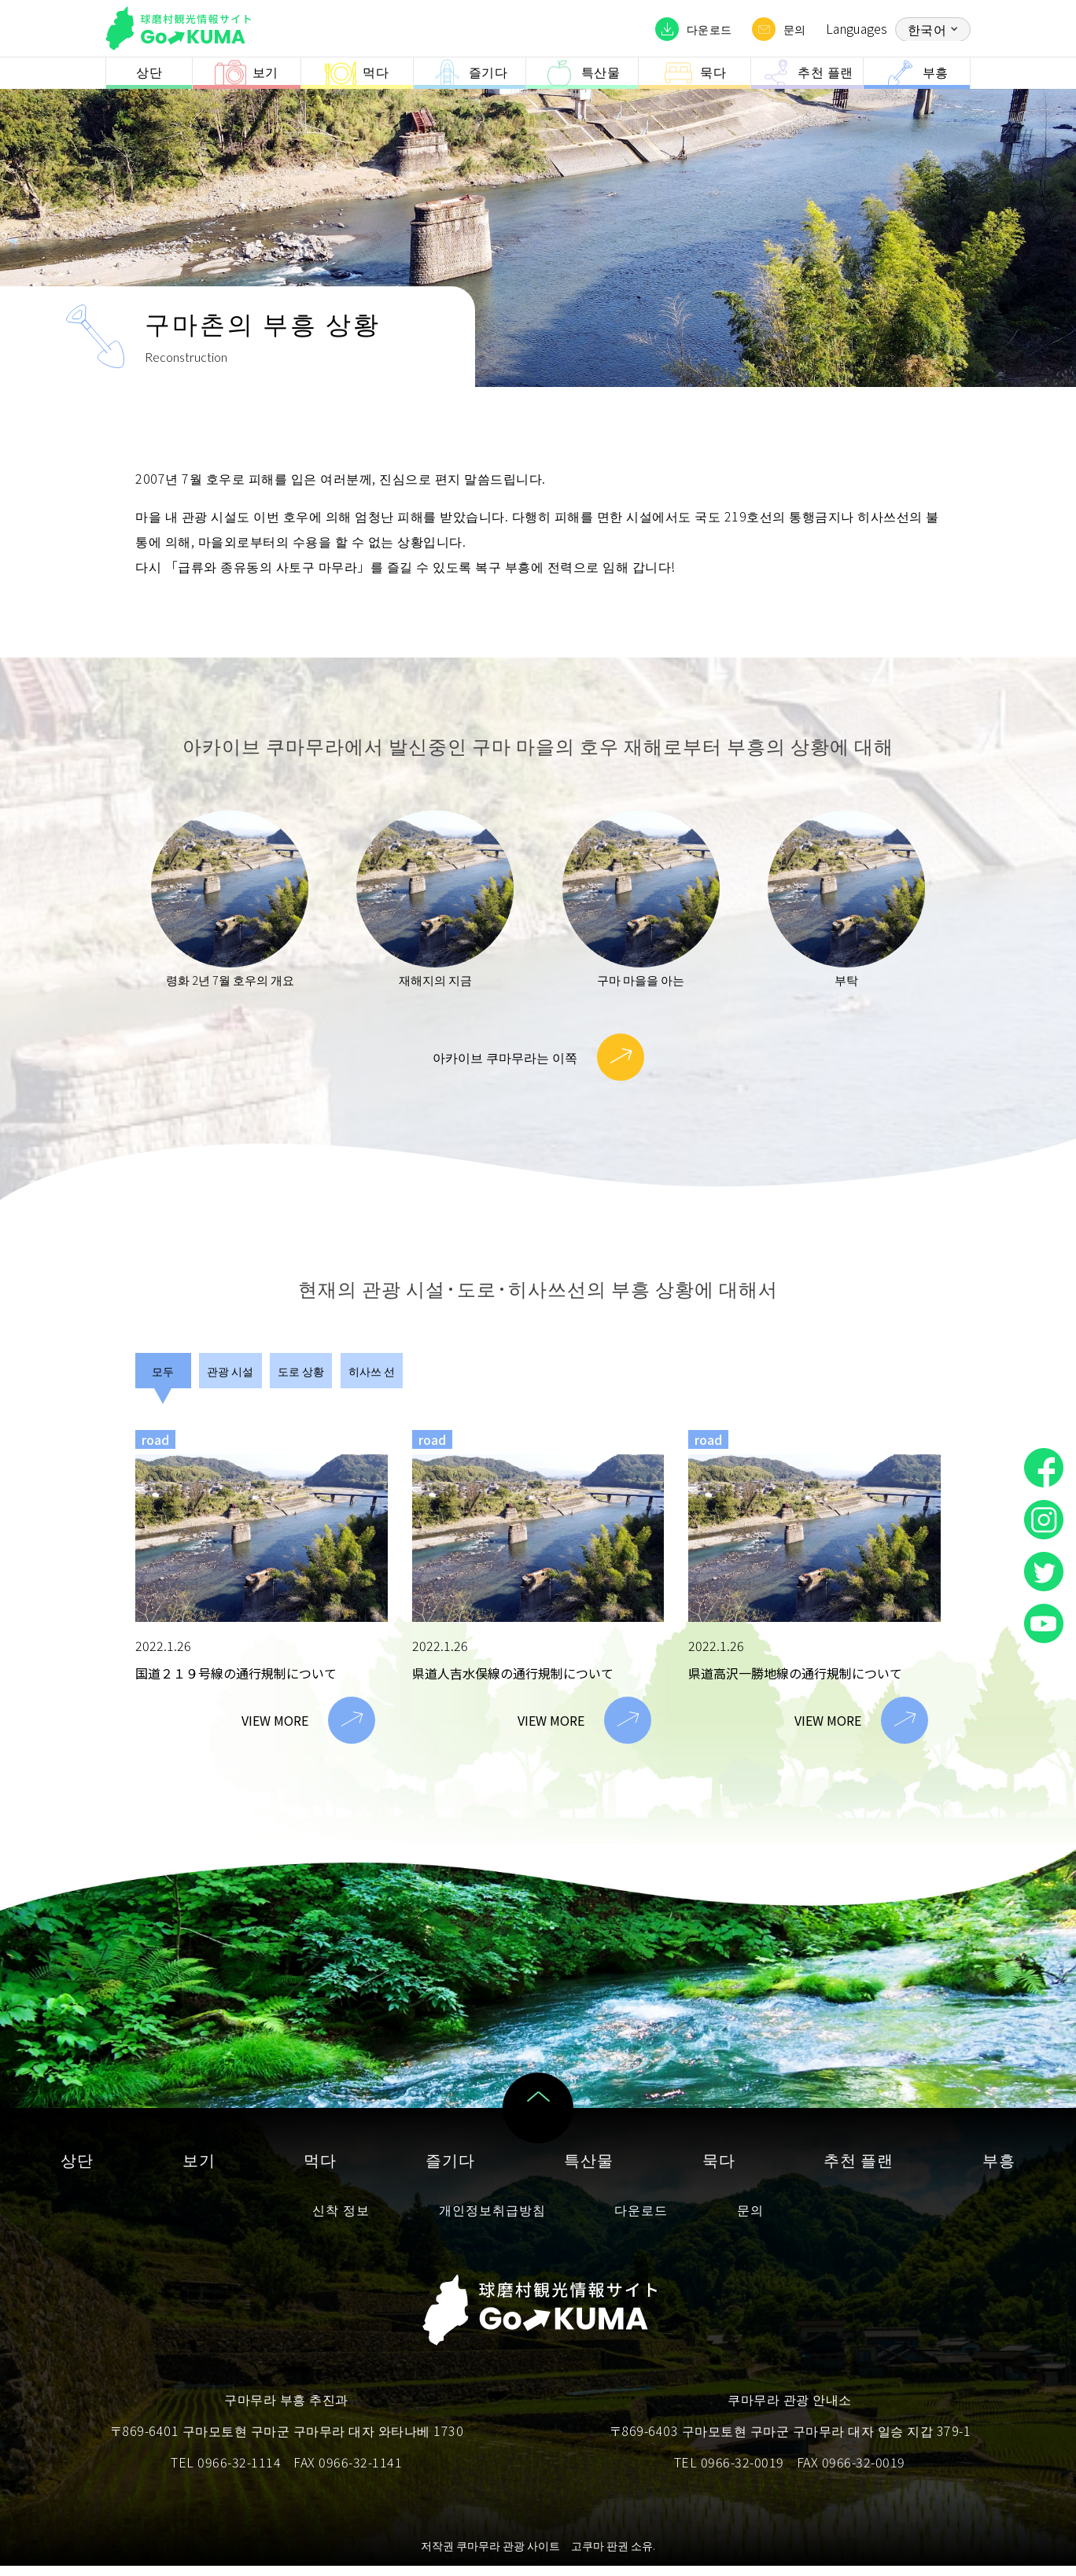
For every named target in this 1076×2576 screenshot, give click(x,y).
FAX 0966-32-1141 (347, 2472)
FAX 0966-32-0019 (851, 2472)
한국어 (927, 29)
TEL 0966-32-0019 (729, 2472)
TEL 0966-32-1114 (226, 2472)
